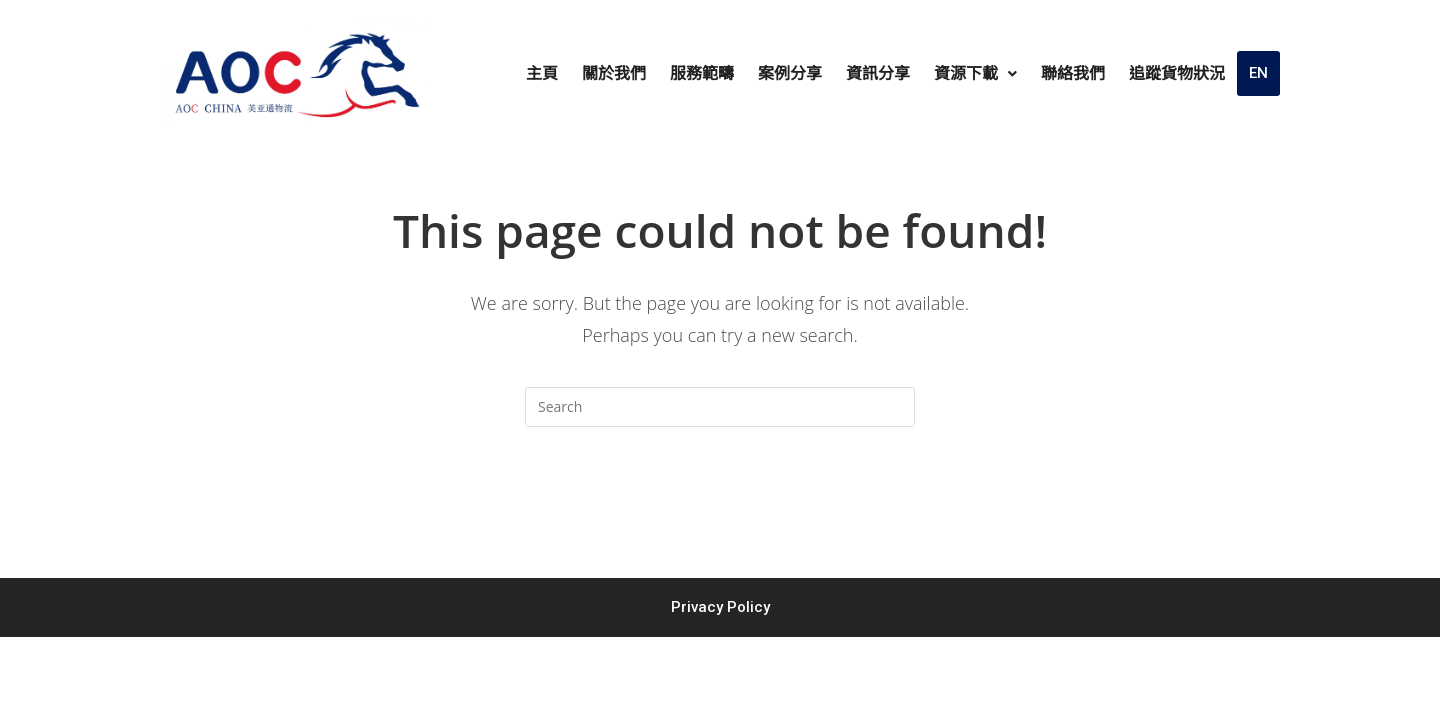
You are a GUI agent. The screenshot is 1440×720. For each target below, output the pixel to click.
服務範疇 (702, 73)
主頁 (542, 73)
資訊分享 (878, 73)
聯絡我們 (1073, 73)
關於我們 (614, 73)
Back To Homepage (719, 507)
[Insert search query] (720, 407)
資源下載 (975, 73)
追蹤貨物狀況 (1177, 73)
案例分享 (790, 73)
